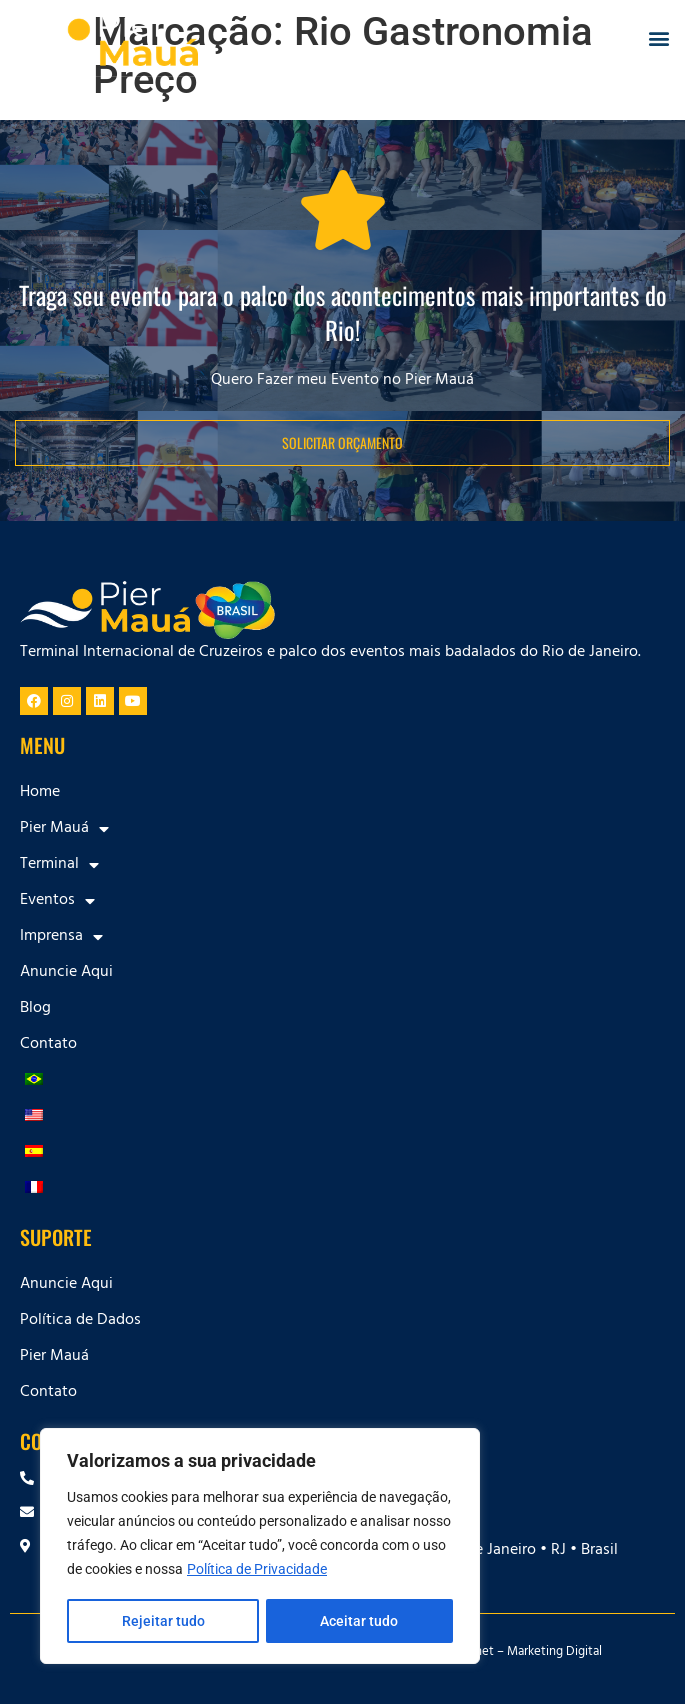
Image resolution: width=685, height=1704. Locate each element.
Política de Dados (80, 1321)
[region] (260, 1547)
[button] (658, 38)
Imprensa (61, 937)
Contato (48, 1045)
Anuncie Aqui (66, 973)
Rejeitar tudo (162, 1621)
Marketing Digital (554, 1653)
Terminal (59, 865)
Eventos (57, 901)
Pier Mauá (64, 829)
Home (40, 793)
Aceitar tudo (360, 1621)
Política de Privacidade (257, 1571)
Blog (35, 1009)
